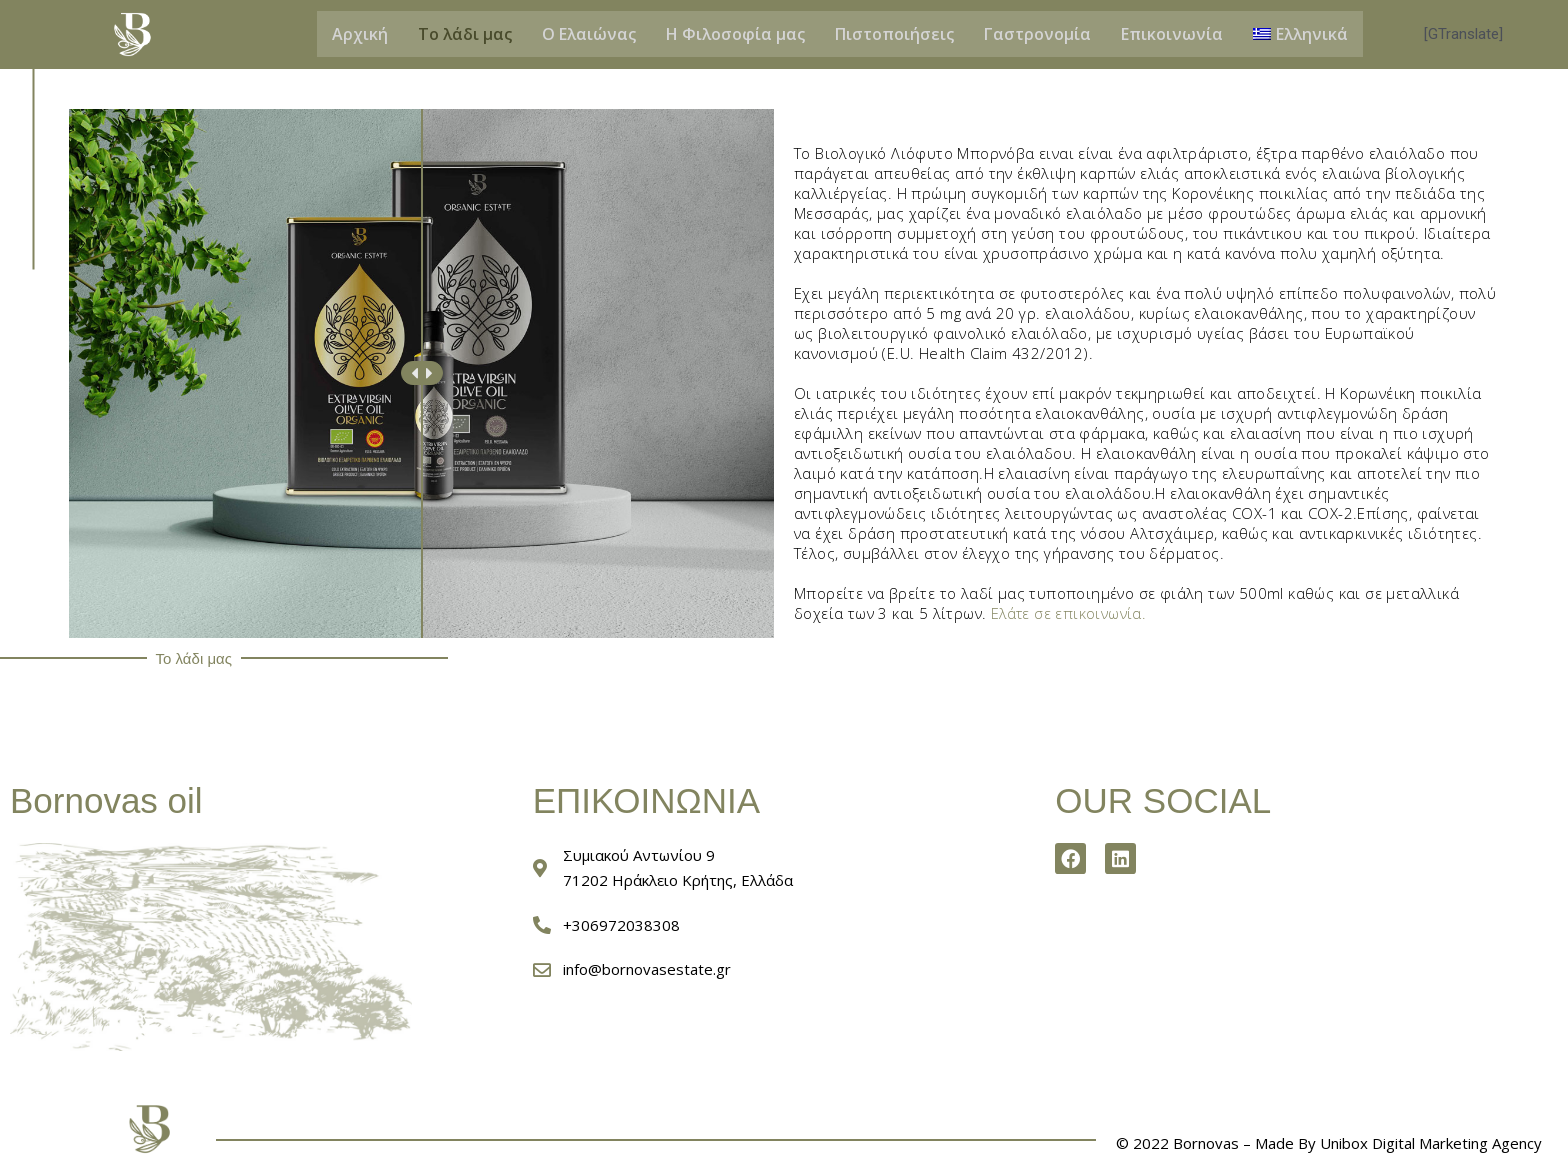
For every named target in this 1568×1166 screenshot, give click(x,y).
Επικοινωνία (1172, 34)
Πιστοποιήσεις (894, 34)
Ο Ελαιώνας (589, 34)
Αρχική (360, 34)
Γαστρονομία (1037, 34)
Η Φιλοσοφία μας (735, 34)
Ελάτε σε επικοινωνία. (1069, 613)
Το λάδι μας (465, 34)
